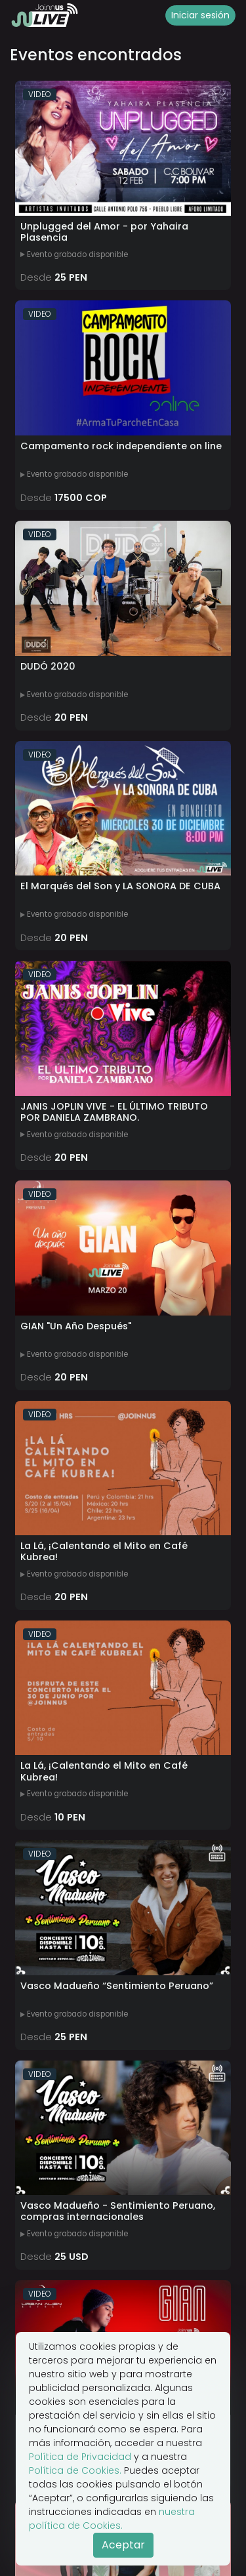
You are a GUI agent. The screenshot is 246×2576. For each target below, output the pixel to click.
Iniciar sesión (200, 15)
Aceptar (123, 2544)
